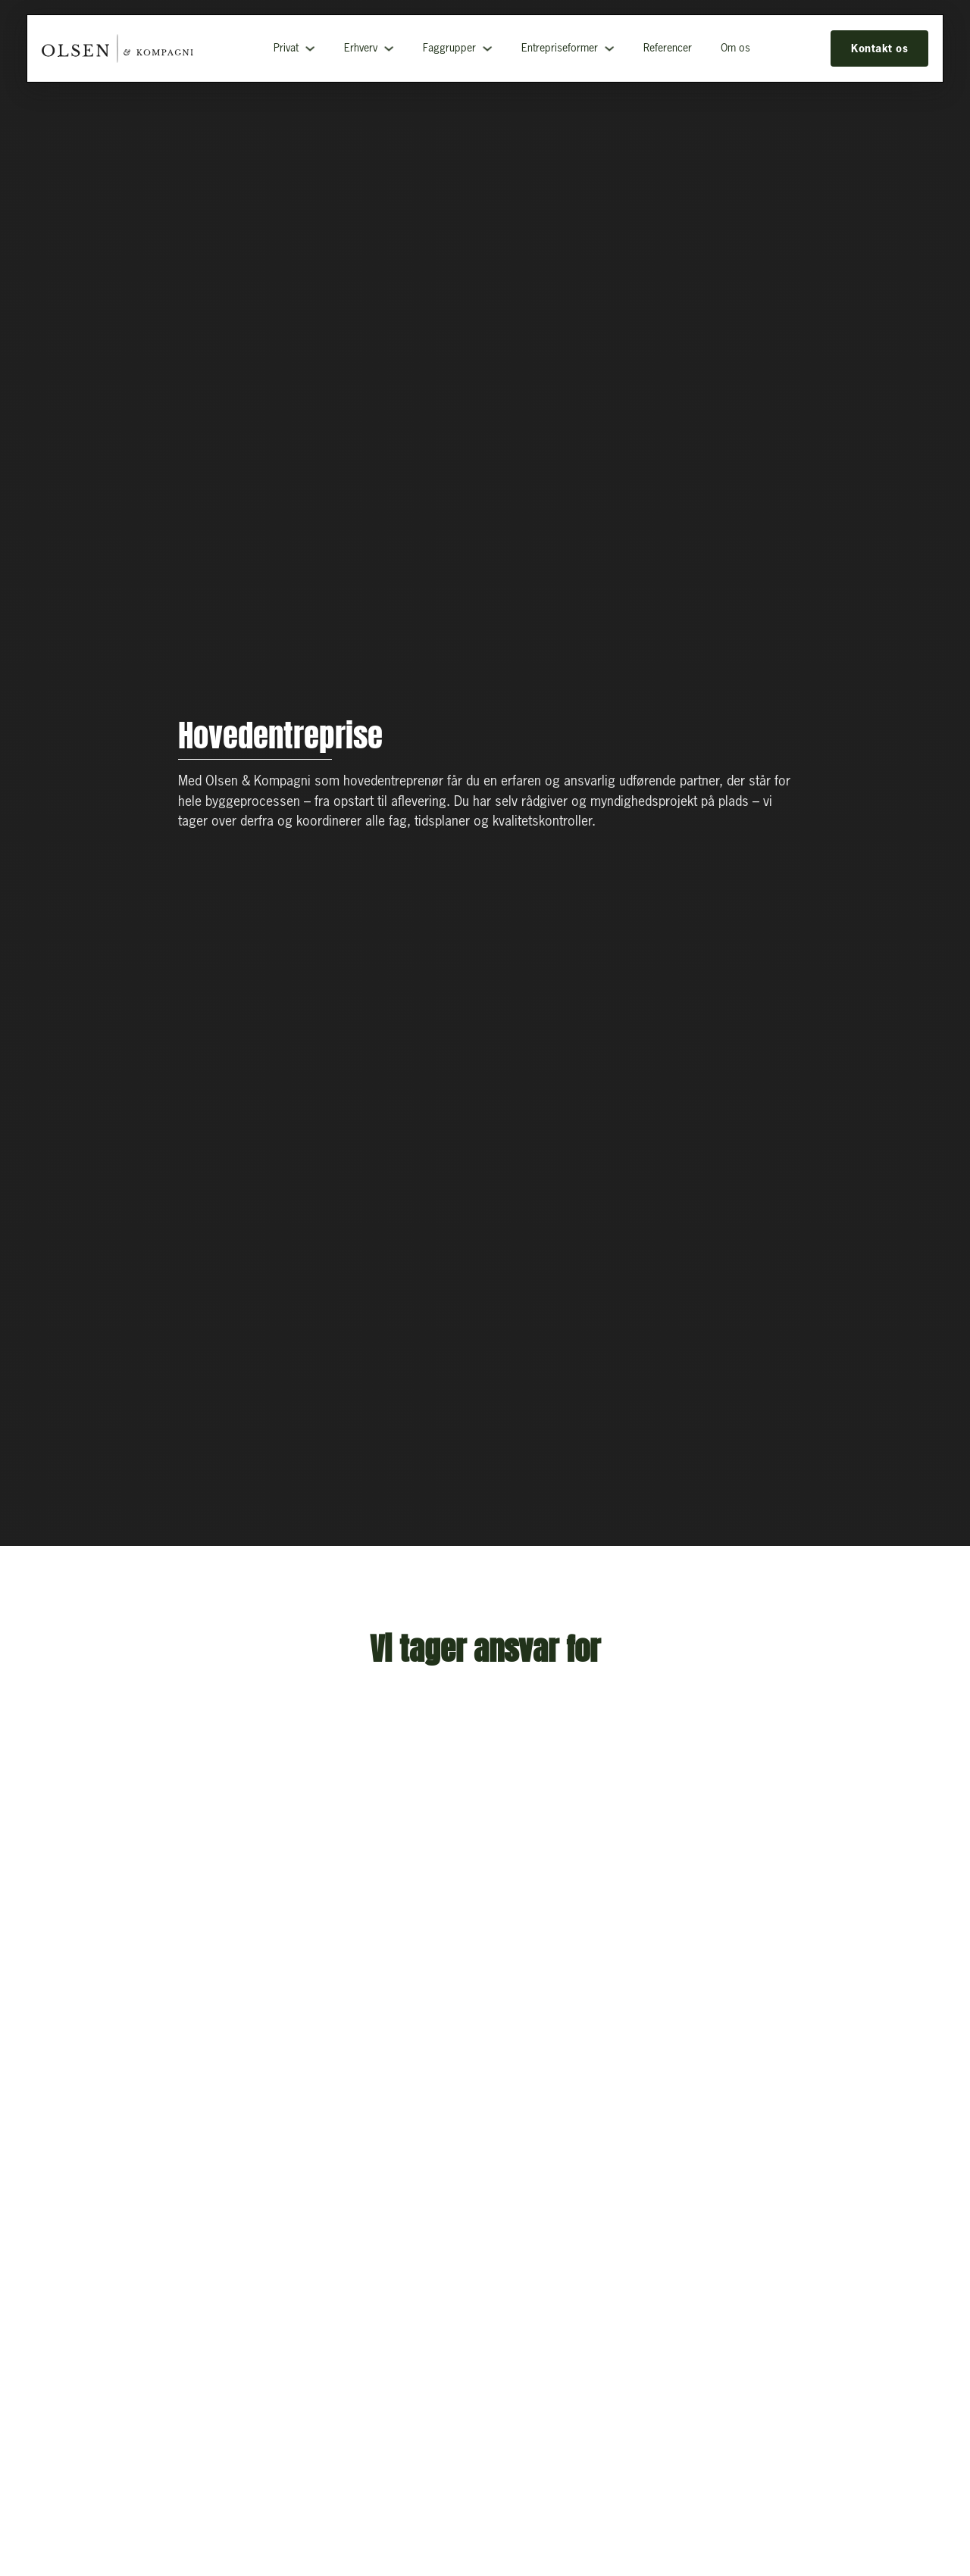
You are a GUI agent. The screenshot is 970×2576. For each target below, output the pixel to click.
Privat (286, 48)
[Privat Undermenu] (310, 48)
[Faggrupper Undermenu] (487, 48)
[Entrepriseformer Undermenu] (609, 48)
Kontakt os (879, 48)
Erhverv (360, 48)
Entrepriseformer (559, 48)
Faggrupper (449, 48)
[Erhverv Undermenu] (388, 48)
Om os (735, 48)
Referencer (667, 48)
